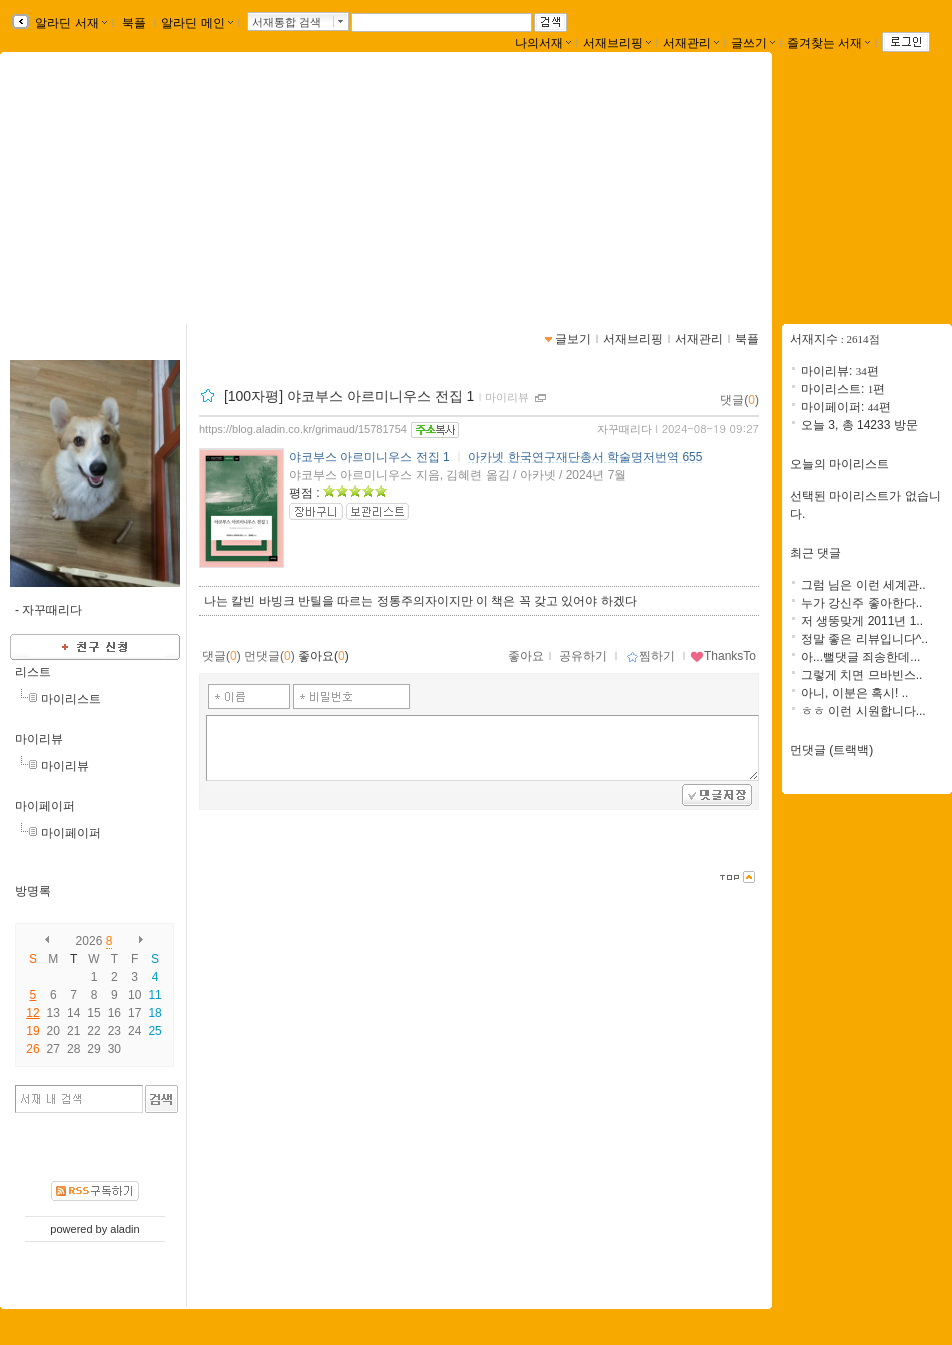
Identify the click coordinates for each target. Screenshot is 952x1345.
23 (114, 1031)
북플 (134, 23)
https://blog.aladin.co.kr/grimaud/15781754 (303, 429)
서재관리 (691, 43)
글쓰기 (753, 43)
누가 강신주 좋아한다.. (861, 603)
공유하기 (583, 656)
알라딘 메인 (196, 23)
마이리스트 (71, 699)
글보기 (573, 339)
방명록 (33, 891)
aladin (124, 1229)
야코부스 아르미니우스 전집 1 (369, 457)
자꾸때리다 (624, 429)
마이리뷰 (39, 739)
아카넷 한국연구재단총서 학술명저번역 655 (585, 457)
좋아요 (526, 656)
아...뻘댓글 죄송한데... (860, 657)
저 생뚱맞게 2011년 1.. (862, 621)
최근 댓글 (815, 553)
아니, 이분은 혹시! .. (854, 693)
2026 (89, 941)
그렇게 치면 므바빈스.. (861, 675)
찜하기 (650, 656)
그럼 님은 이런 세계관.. (863, 585)
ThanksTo (723, 656)
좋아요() (323, 656)
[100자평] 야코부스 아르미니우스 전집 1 (349, 396)
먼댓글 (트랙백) (831, 750)
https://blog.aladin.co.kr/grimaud (651, 205)
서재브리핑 (617, 43)
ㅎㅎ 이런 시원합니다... (863, 711)
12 (32, 1013)
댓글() (739, 400)
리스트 (33, 672)
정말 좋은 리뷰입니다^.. (864, 639)
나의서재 (543, 43)
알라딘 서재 (69, 23)
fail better (696, 182)
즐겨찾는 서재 (828, 43)
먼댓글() (269, 656)
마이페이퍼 (45, 806)
